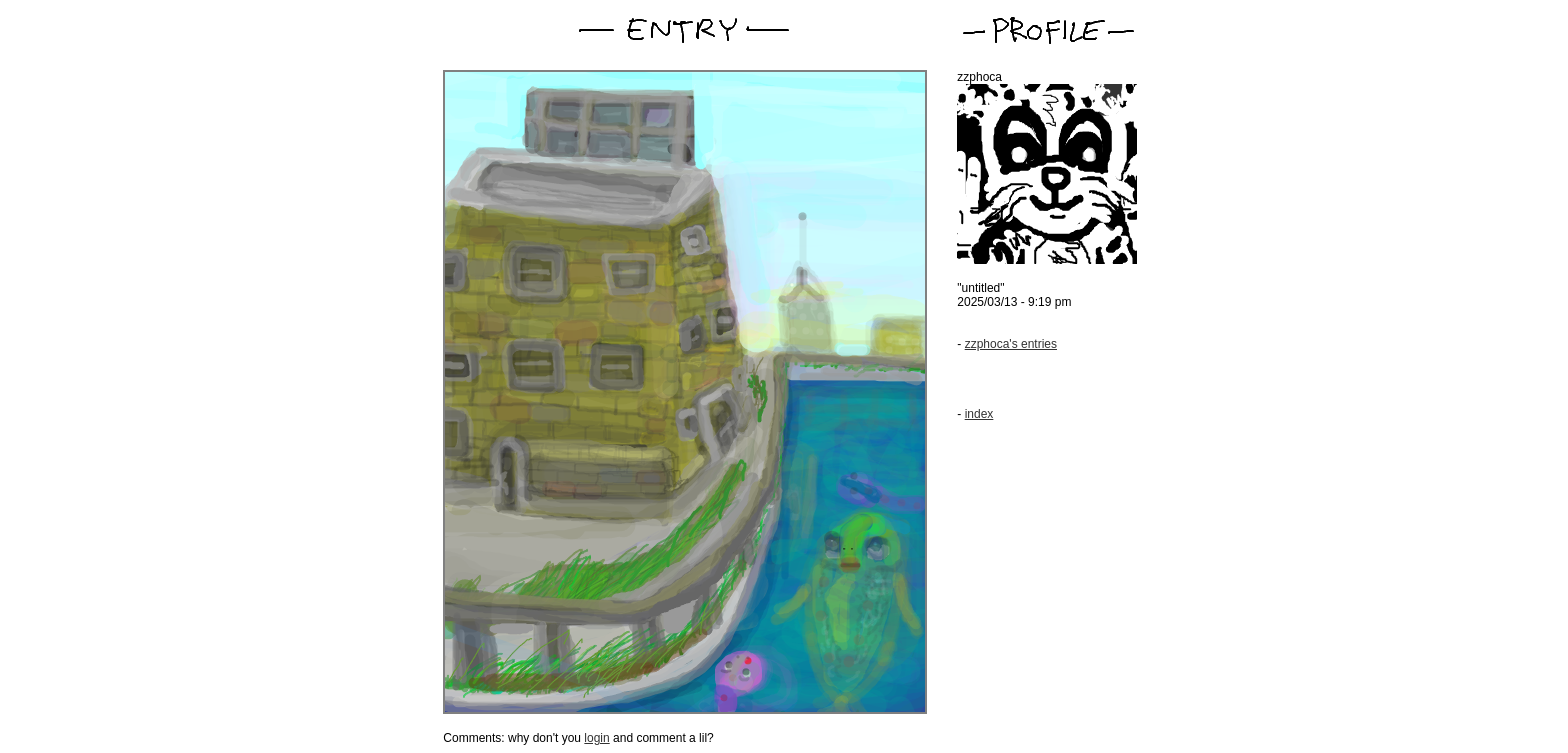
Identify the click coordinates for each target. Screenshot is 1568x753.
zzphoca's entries (1011, 344)
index (979, 414)
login (596, 738)
